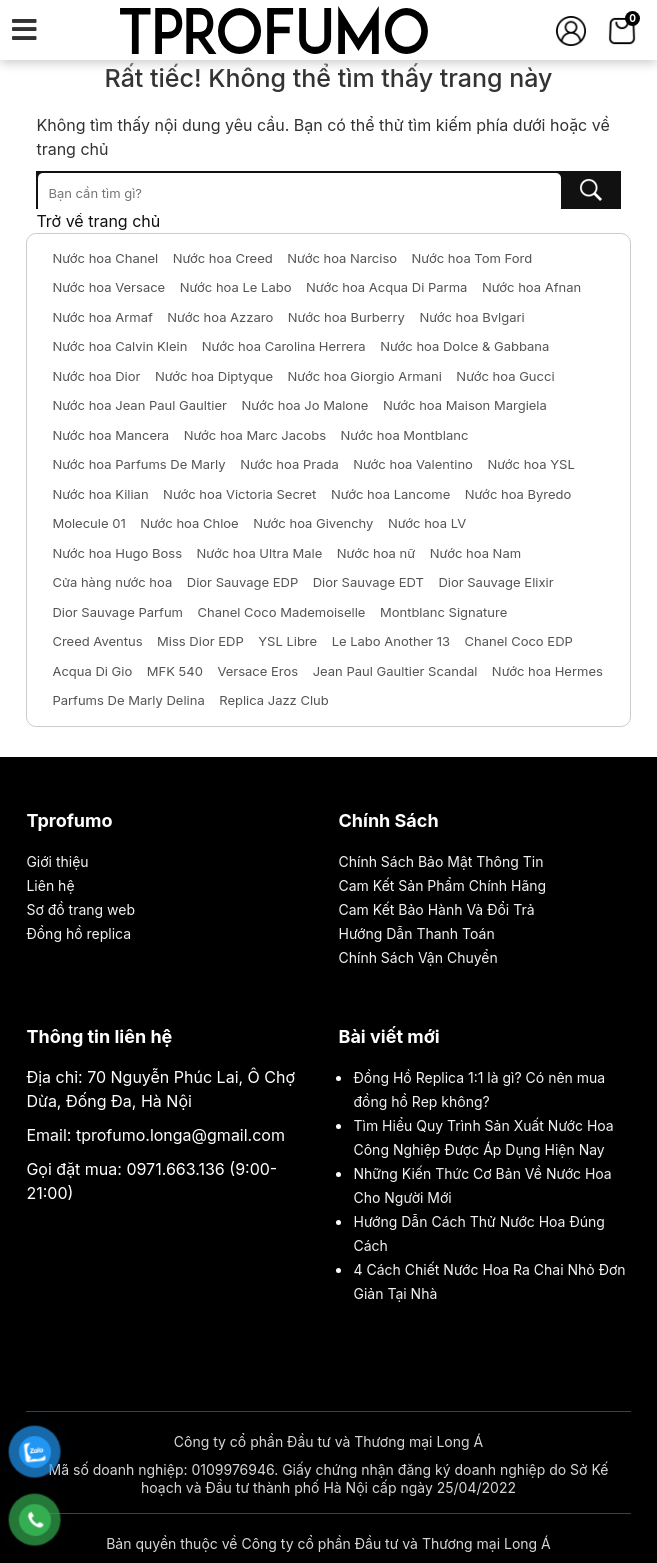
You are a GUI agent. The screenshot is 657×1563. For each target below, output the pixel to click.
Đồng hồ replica (78, 933)
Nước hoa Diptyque (214, 376)
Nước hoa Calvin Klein (119, 346)
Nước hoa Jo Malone (305, 405)
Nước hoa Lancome (390, 494)
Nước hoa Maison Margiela (465, 405)
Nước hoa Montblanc (405, 435)
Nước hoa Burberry (346, 317)
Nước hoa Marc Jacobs (255, 435)
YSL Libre (287, 641)
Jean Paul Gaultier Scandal (395, 671)
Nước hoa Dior (96, 376)
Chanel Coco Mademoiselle (281, 612)
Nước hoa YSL (530, 464)
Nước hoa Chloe (189, 523)
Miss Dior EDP (200, 641)
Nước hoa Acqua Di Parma (386, 287)
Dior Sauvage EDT (368, 582)
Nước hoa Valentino (413, 464)
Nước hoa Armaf (102, 317)
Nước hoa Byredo (518, 494)
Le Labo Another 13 (391, 641)
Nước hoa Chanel (105, 258)
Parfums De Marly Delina (128, 700)
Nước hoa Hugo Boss (117, 553)
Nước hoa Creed (223, 258)
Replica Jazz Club (274, 700)
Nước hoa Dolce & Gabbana (464, 346)
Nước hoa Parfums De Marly (138, 464)
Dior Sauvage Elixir (495, 582)
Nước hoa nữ (376, 553)
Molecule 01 (88, 523)
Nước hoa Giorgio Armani (365, 376)
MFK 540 (175, 671)
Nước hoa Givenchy (313, 523)
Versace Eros (257, 671)
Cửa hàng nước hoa (112, 582)
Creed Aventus (97, 641)
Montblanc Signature (443, 612)
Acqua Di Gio (92, 671)
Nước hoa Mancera (110, 435)
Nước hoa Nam (475, 553)
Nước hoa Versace (108, 287)
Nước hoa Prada (289, 464)
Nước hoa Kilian (100, 494)
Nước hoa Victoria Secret (239, 494)
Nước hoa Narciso (342, 258)
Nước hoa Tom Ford (472, 258)
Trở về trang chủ (98, 221)
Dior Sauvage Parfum (117, 612)
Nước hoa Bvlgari (471, 317)
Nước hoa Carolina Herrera (284, 346)
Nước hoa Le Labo (236, 287)
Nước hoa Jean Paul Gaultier (139, 405)
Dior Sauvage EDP (242, 582)
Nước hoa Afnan (531, 287)
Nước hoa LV (427, 523)
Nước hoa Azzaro (220, 317)
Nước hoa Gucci (505, 376)
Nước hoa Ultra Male (260, 553)
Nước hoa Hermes (547, 671)
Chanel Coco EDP (519, 641)
